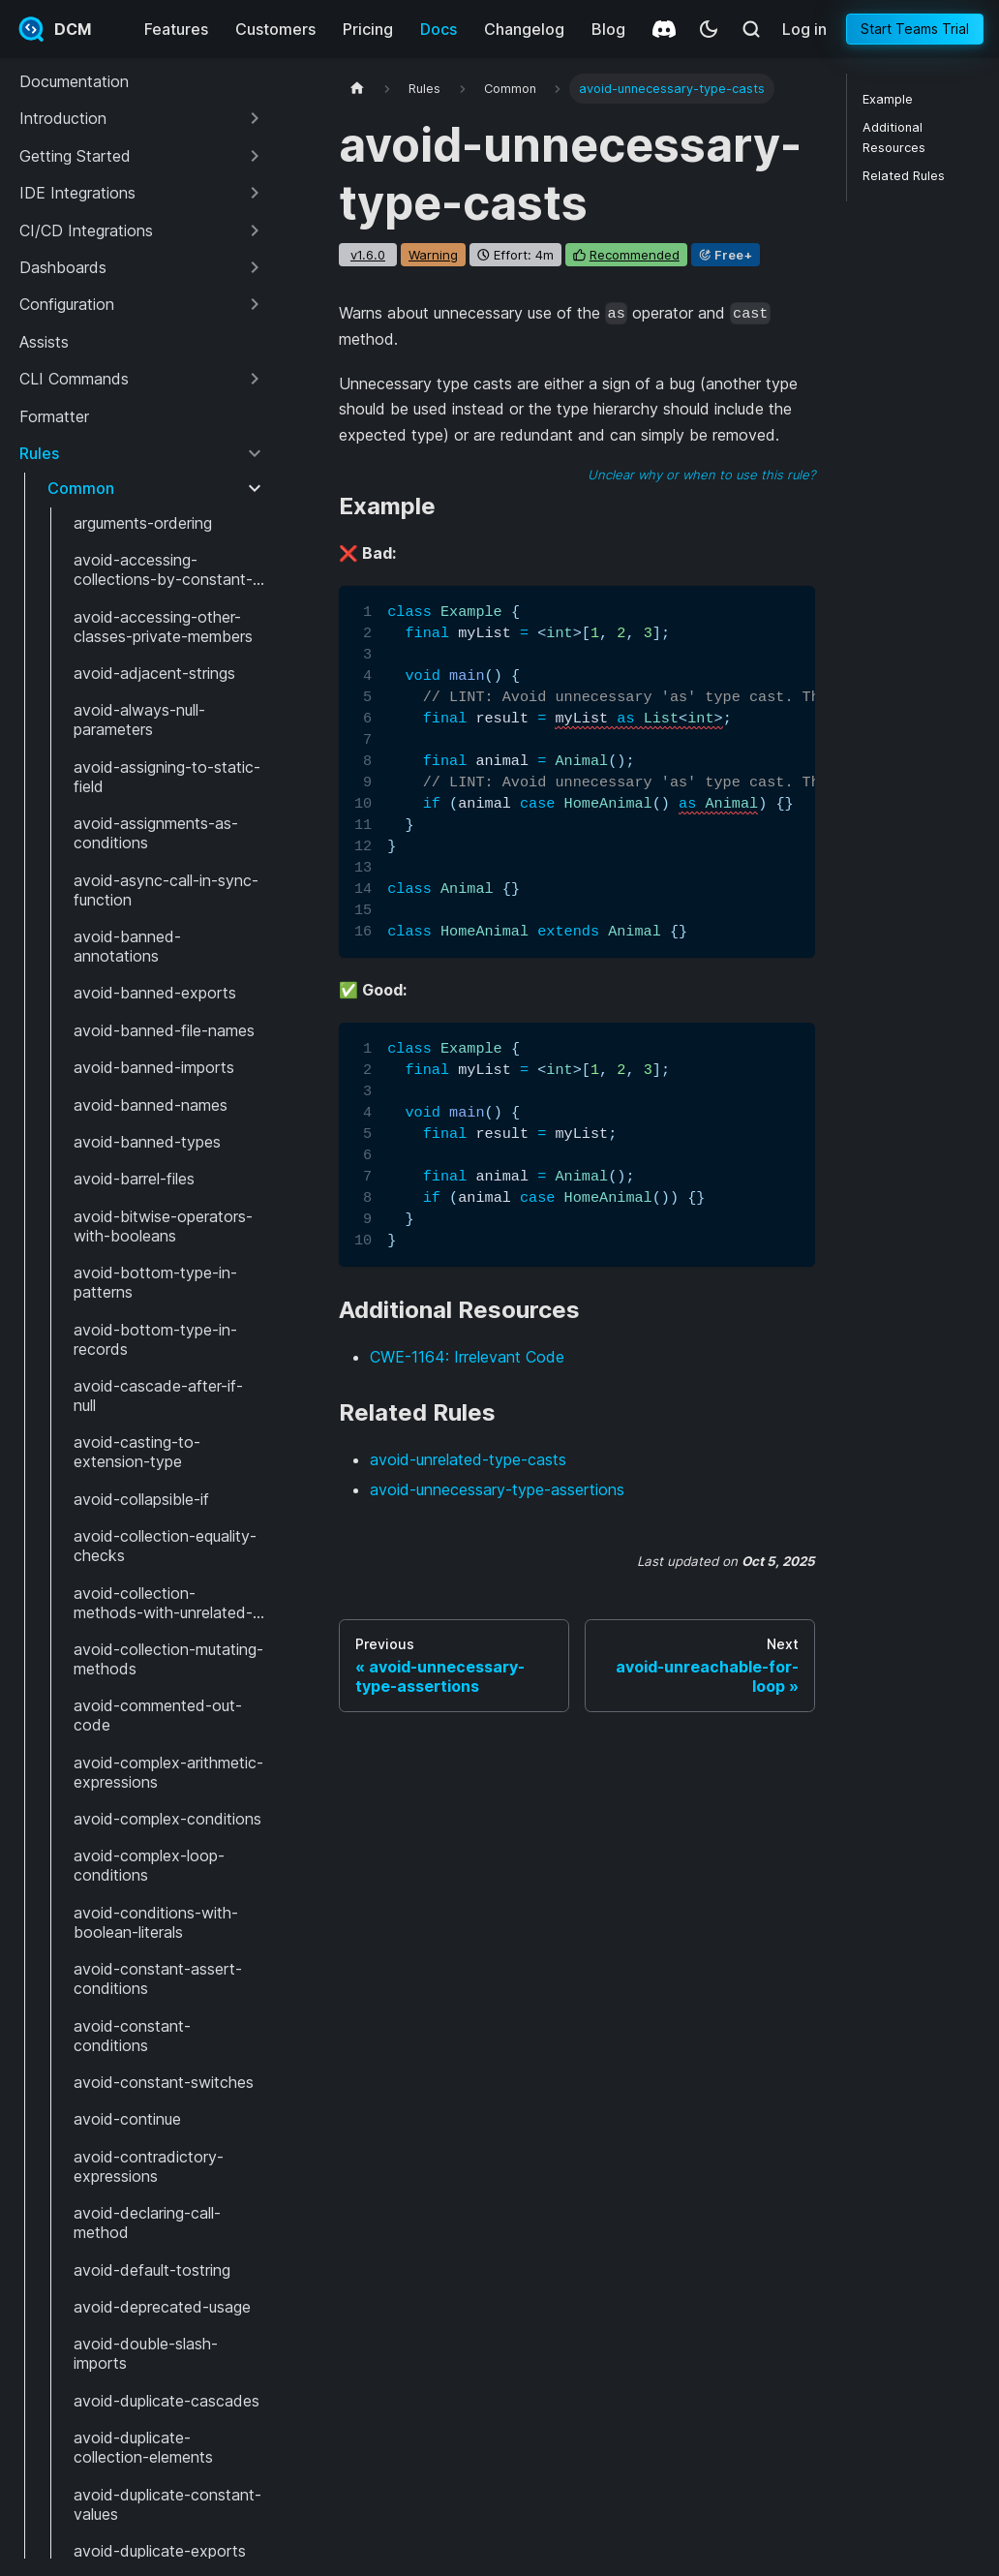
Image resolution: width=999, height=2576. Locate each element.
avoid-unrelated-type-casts (468, 1459)
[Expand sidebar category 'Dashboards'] (254, 267)
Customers (275, 29)
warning (433, 254)
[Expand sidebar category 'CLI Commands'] (254, 378)
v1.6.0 (367, 254)
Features (176, 29)
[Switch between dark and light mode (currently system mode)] (708, 29)
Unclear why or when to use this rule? (701, 474)
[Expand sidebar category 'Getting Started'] (254, 155)
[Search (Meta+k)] (751, 29)
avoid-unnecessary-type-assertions (497, 1489)
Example (888, 99)
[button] (142, 118)
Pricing (368, 29)
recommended (635, 254)
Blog (608, 29)
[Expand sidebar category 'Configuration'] (254, 304)
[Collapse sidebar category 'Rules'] (254, 453)
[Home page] (357, 89)
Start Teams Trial (915, 28)
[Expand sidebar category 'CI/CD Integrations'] (254, 230)
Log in (804, 29)
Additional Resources (894, 137)
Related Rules (904, 176)
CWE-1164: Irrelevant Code (467, 1356)
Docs (438, 29)
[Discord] (664, 29)
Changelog (524, 29)
